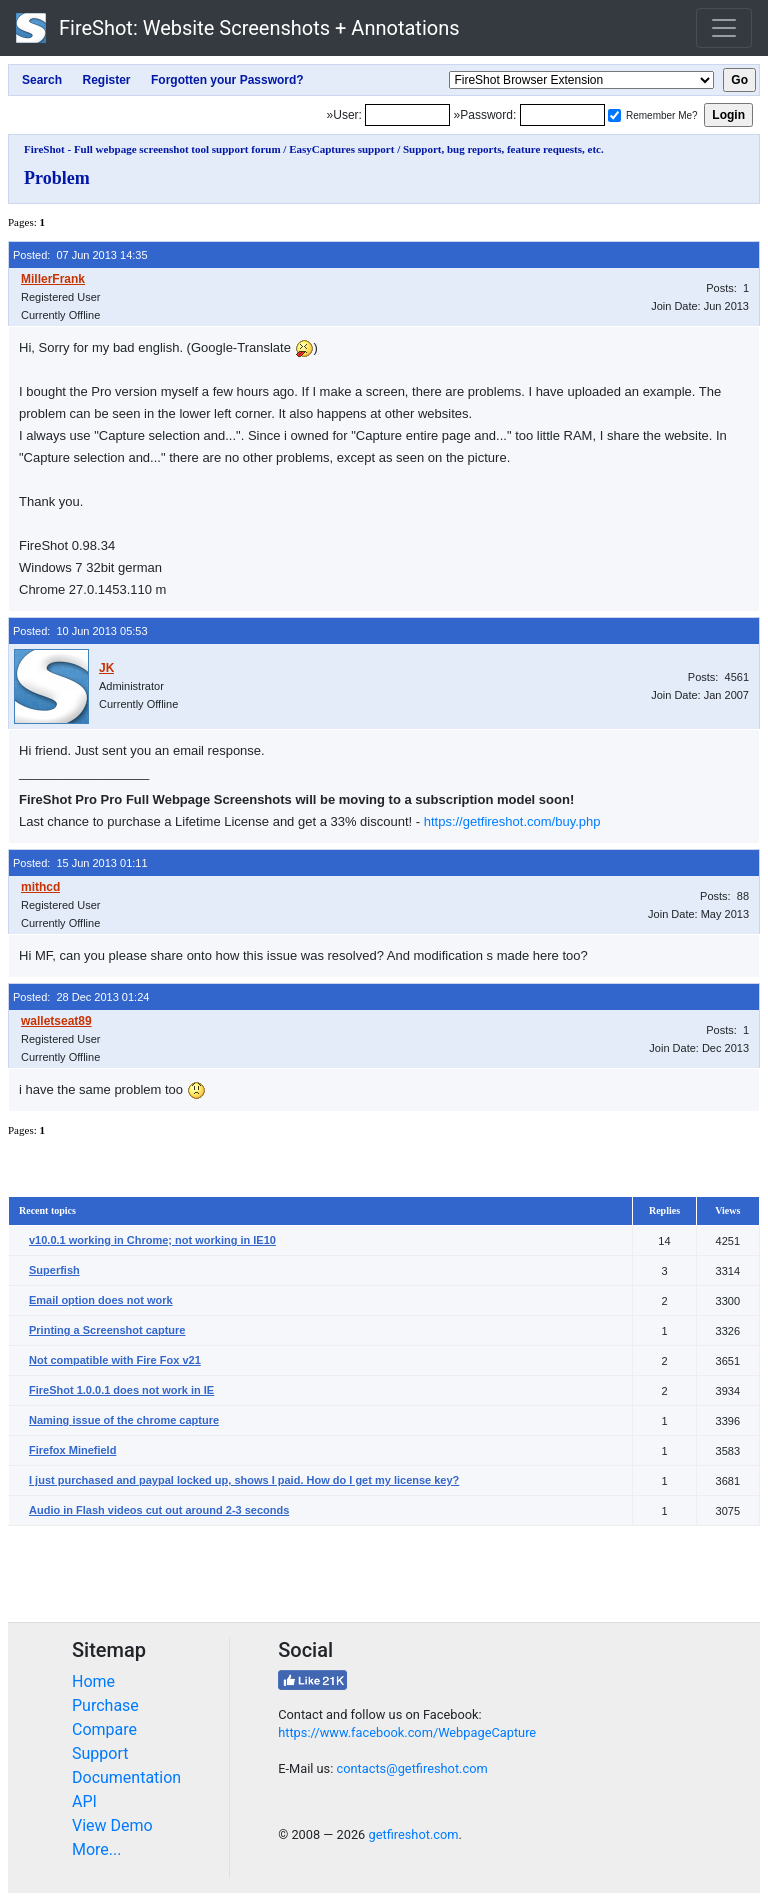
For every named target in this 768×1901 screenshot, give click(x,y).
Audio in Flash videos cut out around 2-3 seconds (159, 1510)
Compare (104, 1729)
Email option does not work (101, 1300)
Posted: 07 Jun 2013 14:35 (80, 255)
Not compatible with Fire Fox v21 (115, 1360)
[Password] (562, 115)
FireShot (238, 28)
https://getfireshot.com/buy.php (512, 821)
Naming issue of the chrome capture (124, 1420)
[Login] (407, 115)
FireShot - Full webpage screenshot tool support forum (152, 149)
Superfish (54, 1270)
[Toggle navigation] (724, 28)
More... (97, 1849)
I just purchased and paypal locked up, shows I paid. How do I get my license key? (244, 1480)
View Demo (112, 1825)
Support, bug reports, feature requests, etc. (503, 149)
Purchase (105, 1705)
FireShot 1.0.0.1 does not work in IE (121, 1390)
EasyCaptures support (341, 149)
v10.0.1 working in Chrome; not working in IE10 (152, 1240)
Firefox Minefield (72, 1450)
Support (100, 1753)
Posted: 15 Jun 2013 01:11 (80, 863)
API (84, 1801)
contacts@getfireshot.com (411, 1768)
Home (93, 1681)
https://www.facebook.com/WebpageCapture (407, 1732)
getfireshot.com (413, 1834)
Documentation (126, 1777)
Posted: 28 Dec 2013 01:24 (81, 997)
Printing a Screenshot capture (107, 1330)
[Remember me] (614, 115)
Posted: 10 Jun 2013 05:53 (80, 631)
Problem (57, 178)
